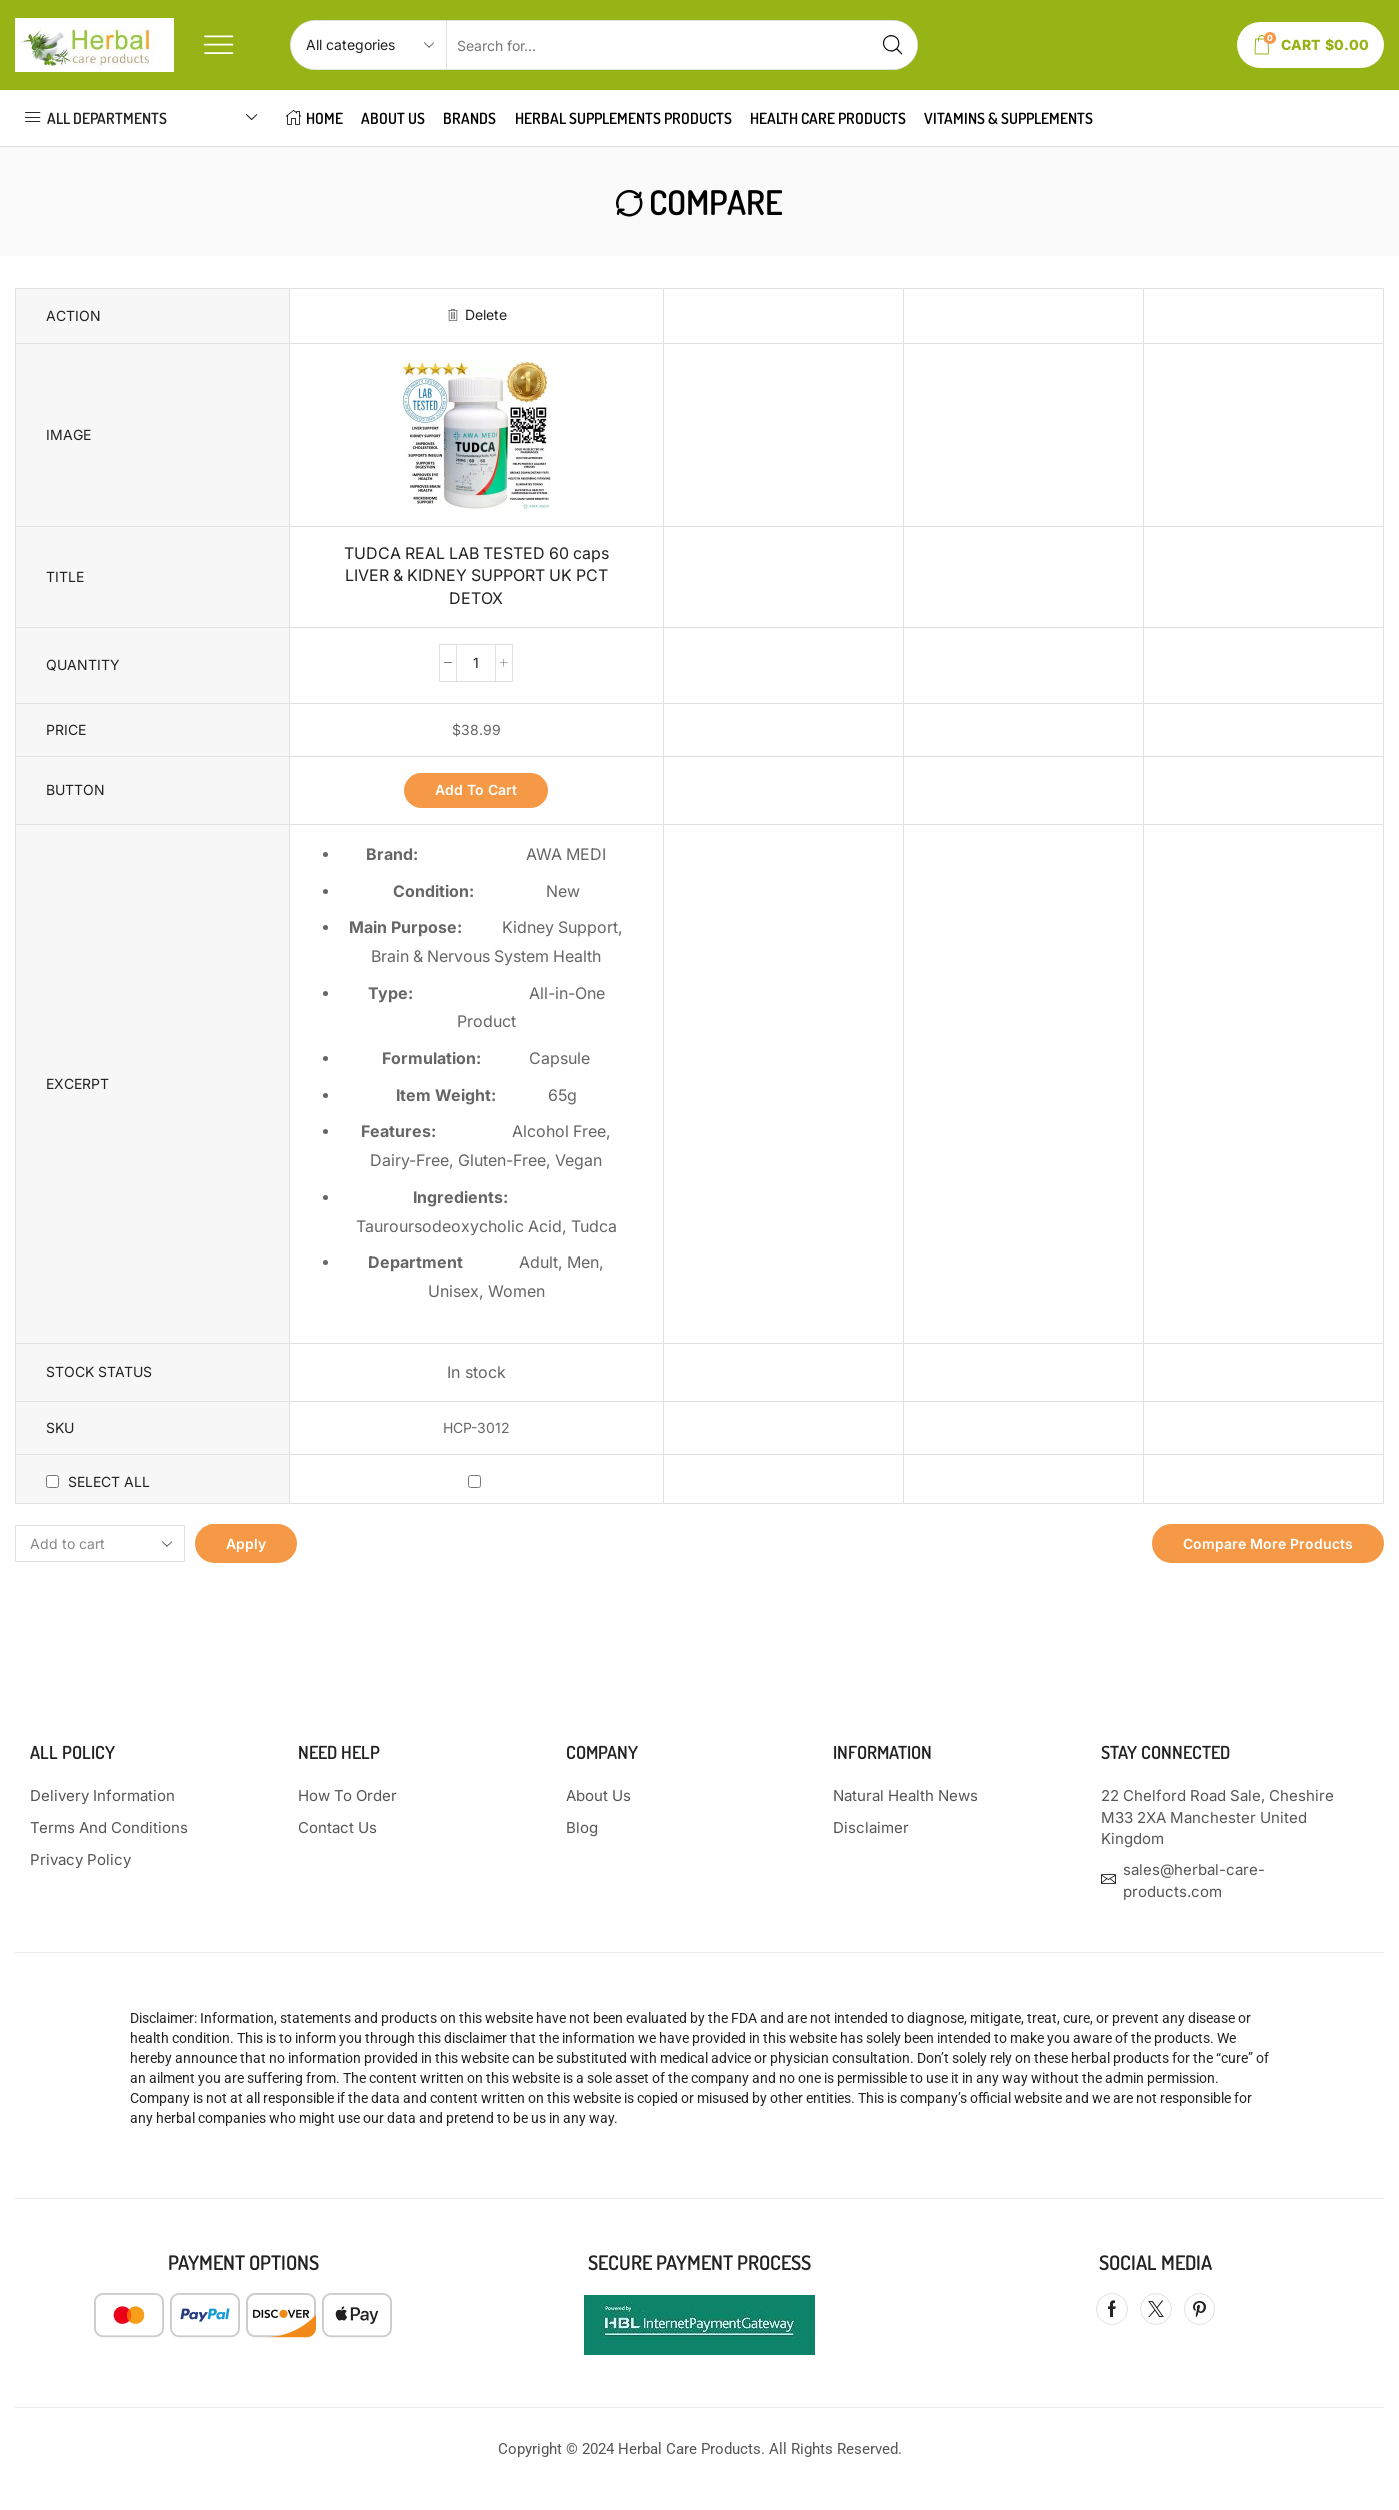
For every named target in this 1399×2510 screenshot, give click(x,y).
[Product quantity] (476, 663)
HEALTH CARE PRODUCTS (828, 118)
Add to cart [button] (476, 789)
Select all (109, 1481)
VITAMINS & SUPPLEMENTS (1008, 118)
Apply (246, 1543)
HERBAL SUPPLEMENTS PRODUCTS (623, 118)
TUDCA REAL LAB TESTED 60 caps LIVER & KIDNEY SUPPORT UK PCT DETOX (476, 576)
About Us (393, 118)
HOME (314, 118)
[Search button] (893, 45)
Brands (469, 118)
